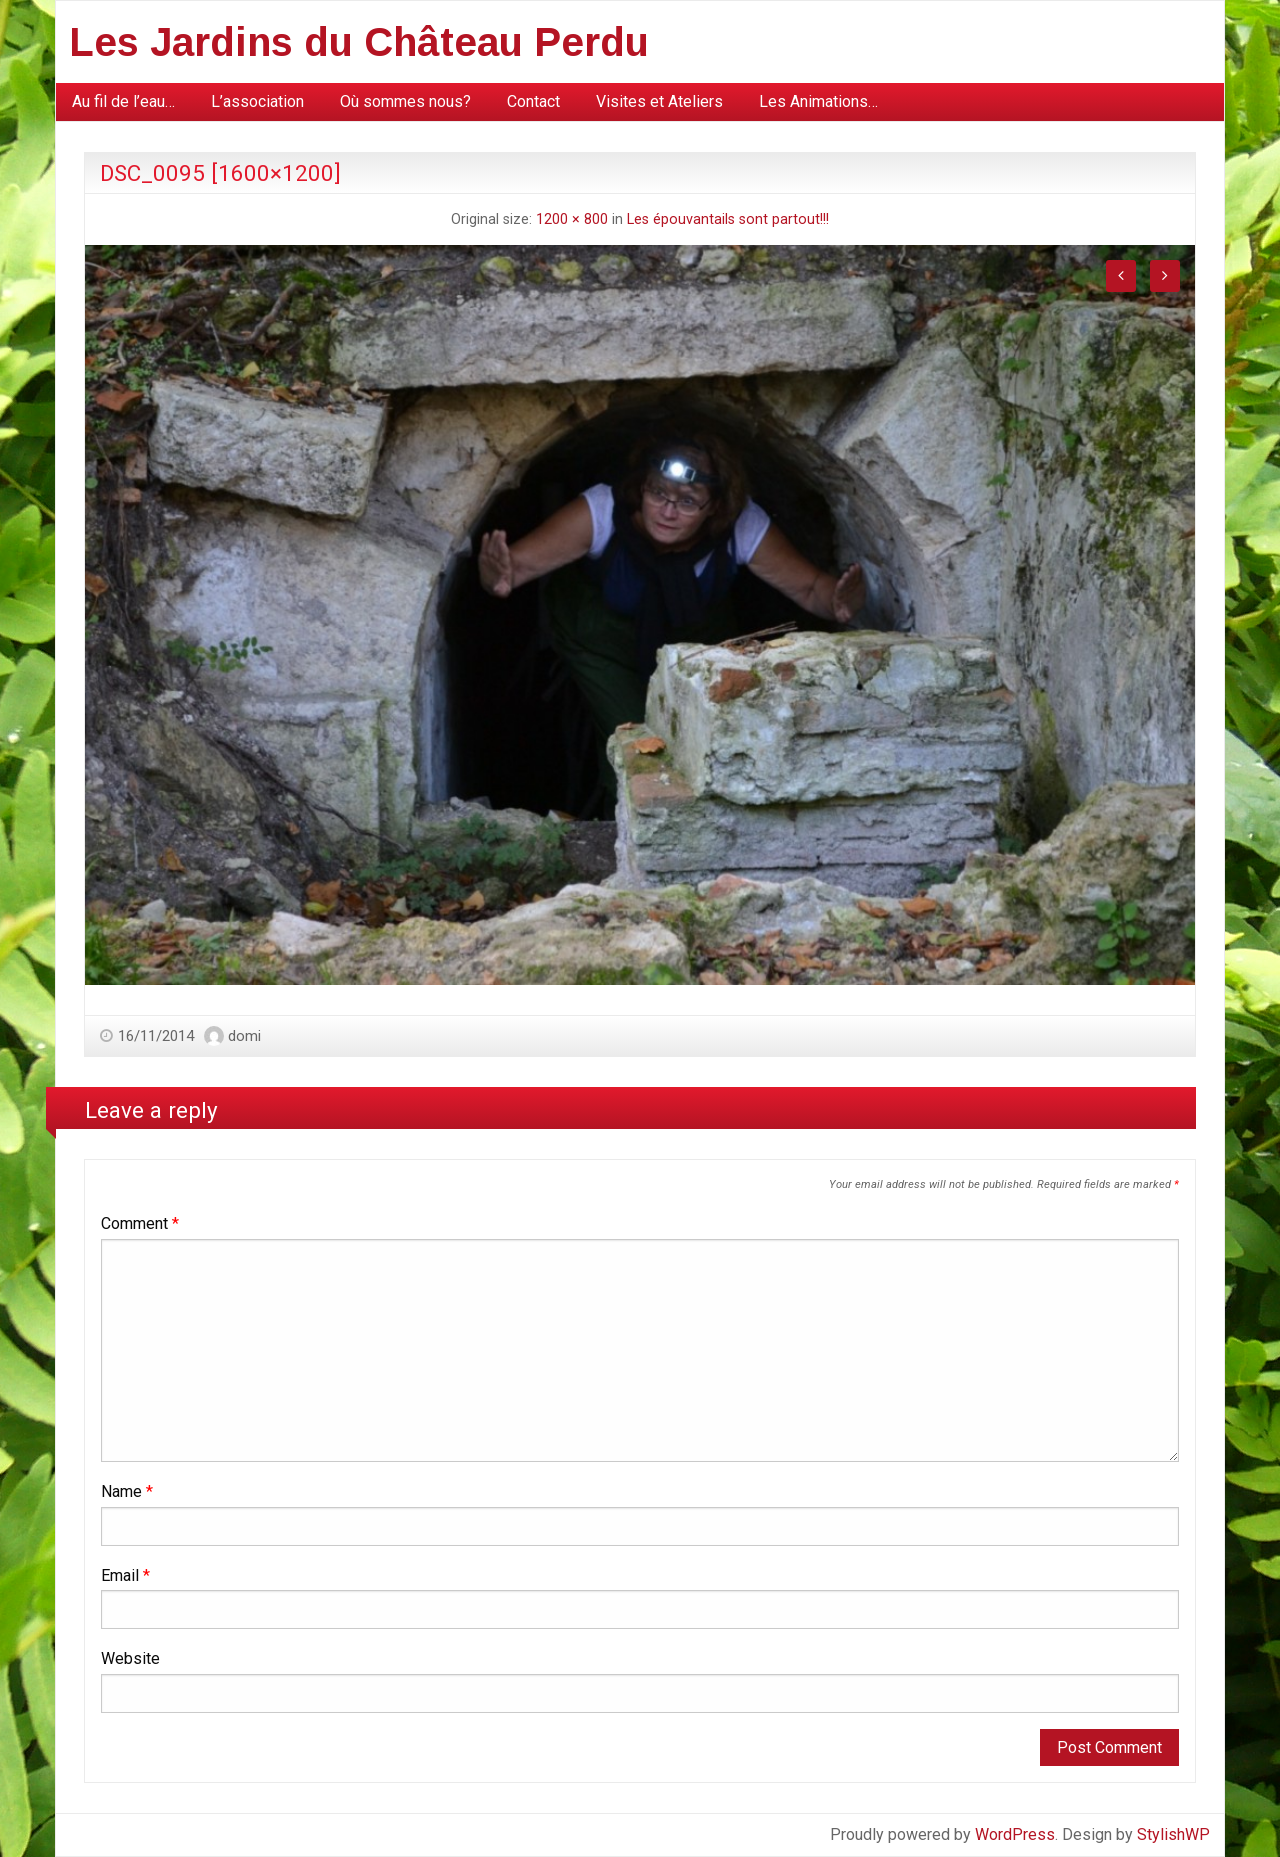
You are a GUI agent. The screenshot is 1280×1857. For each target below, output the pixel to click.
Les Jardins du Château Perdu (359, 42)
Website (130, 1658)
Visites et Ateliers (659, 101)
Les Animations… (818, 101)
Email (125, 1575)
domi (244, 1036)
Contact (533, 101)
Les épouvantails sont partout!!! (728, 219)
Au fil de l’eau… (123, 101)
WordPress (1015, 1834)
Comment (140, 1223)
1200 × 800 (572, 219)
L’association (257, 101)
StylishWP (1173, 1834)
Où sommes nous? (405, 101)
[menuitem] (123, 102)
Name (127, 1491)
